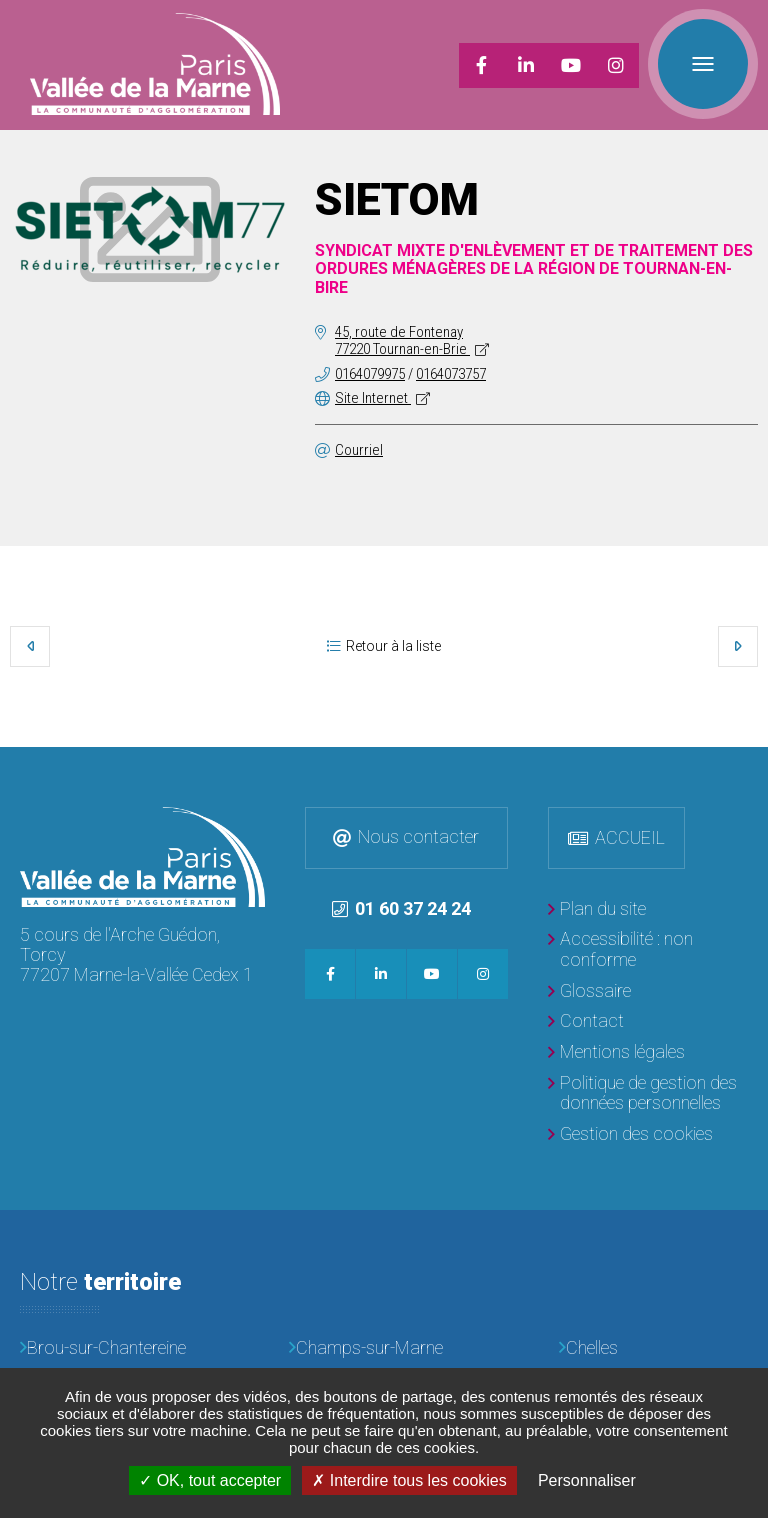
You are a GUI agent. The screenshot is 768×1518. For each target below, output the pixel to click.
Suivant (738, 646)
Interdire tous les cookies (409, 1480)
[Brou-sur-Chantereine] (114, 1348)
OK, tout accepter (210, 1480)
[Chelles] (653, 1348)
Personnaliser (587, 1480)
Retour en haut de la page (748, 767)
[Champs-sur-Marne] (383, 1348)
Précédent (30, 646)
